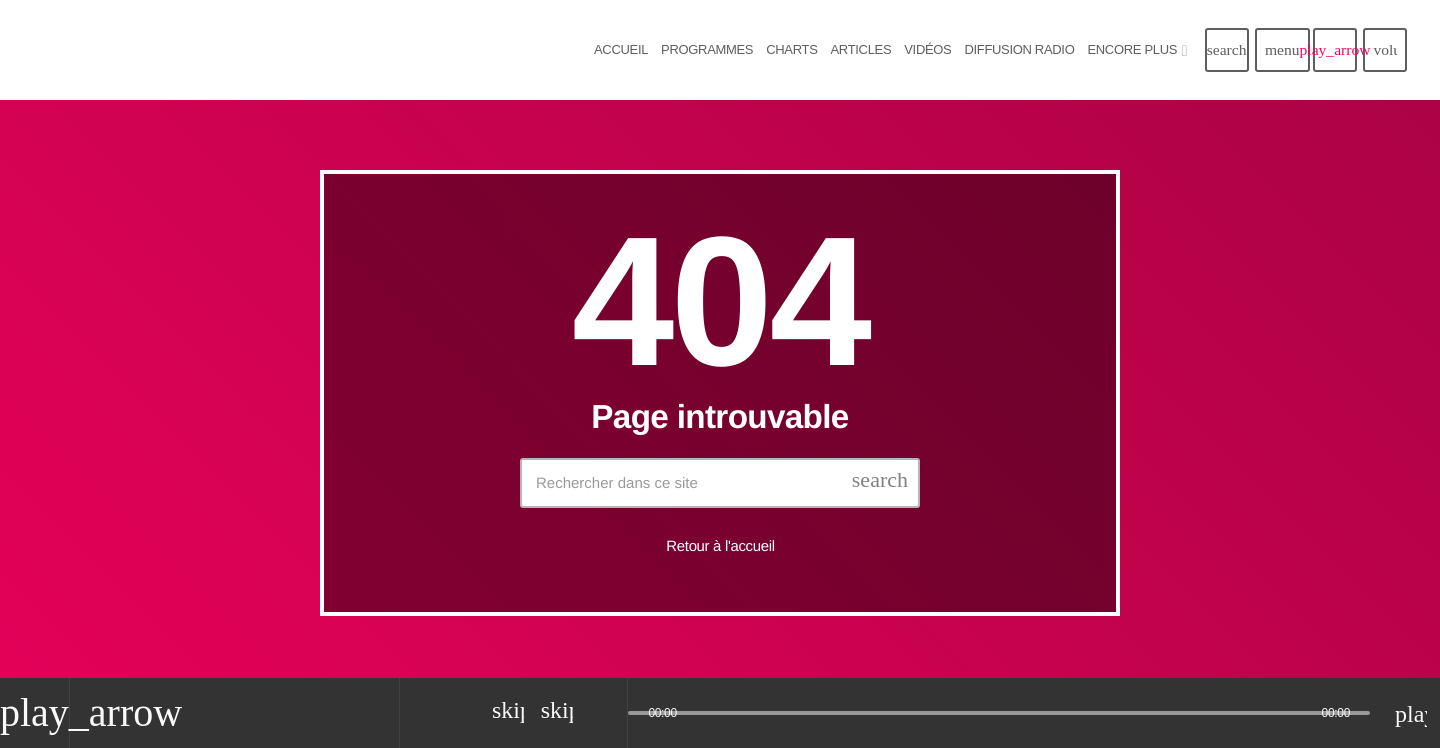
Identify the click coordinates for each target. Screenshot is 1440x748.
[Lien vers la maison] (240, 50)
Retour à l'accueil (720, 546)
